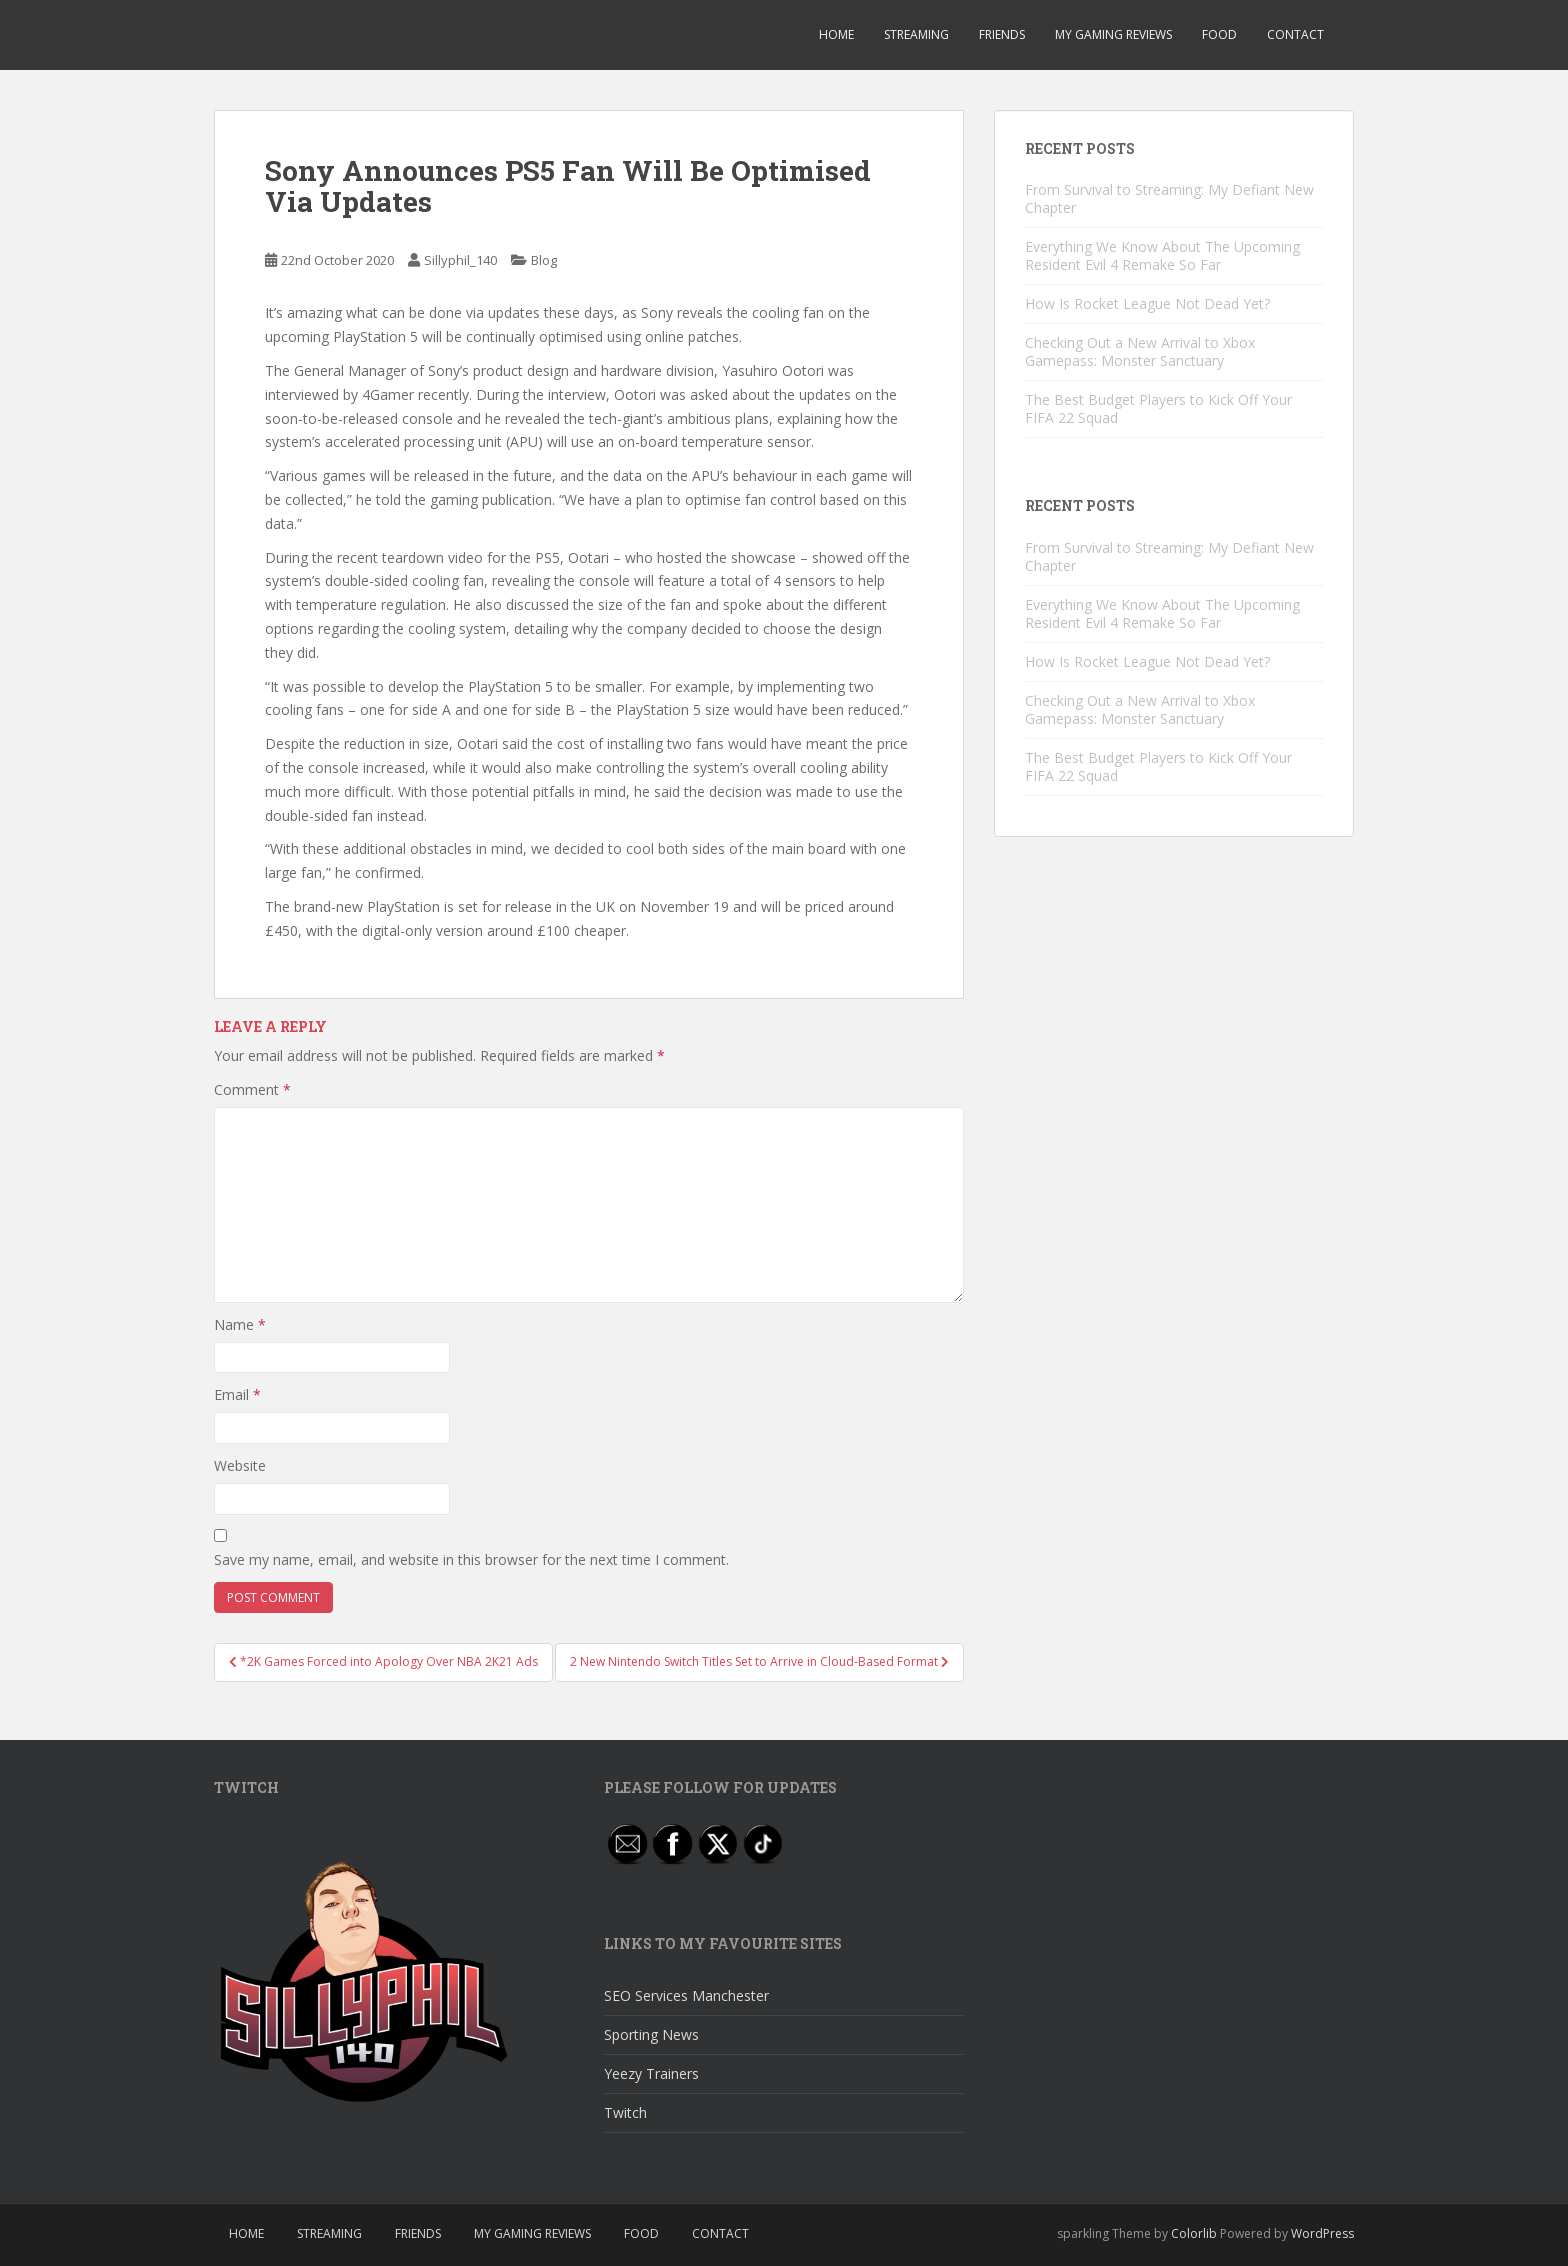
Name (240, 1324)
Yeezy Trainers (651, 2073)
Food (1219, 34)
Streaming (916, 34)
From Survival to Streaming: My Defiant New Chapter (1169, 198)
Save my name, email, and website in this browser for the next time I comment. (471, 1559)
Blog (544, 260)
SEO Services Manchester (686, 1995)
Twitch (625, 2112)
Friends (1002, 34)
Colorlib (1194, 2233)
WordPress (1322, 2233)
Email (237, 1394)
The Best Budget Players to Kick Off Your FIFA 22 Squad (1158, 408)
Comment (252, 1089)
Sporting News (651, 2034)
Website (240, 1465)
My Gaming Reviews (1113, 34)
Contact (1295, 34)
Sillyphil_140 (460, 260)
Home (836, 34)
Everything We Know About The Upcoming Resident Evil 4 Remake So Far (1162, 255)
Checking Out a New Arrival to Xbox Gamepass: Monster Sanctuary (1140, 351)
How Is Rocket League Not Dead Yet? (1147, 303)
